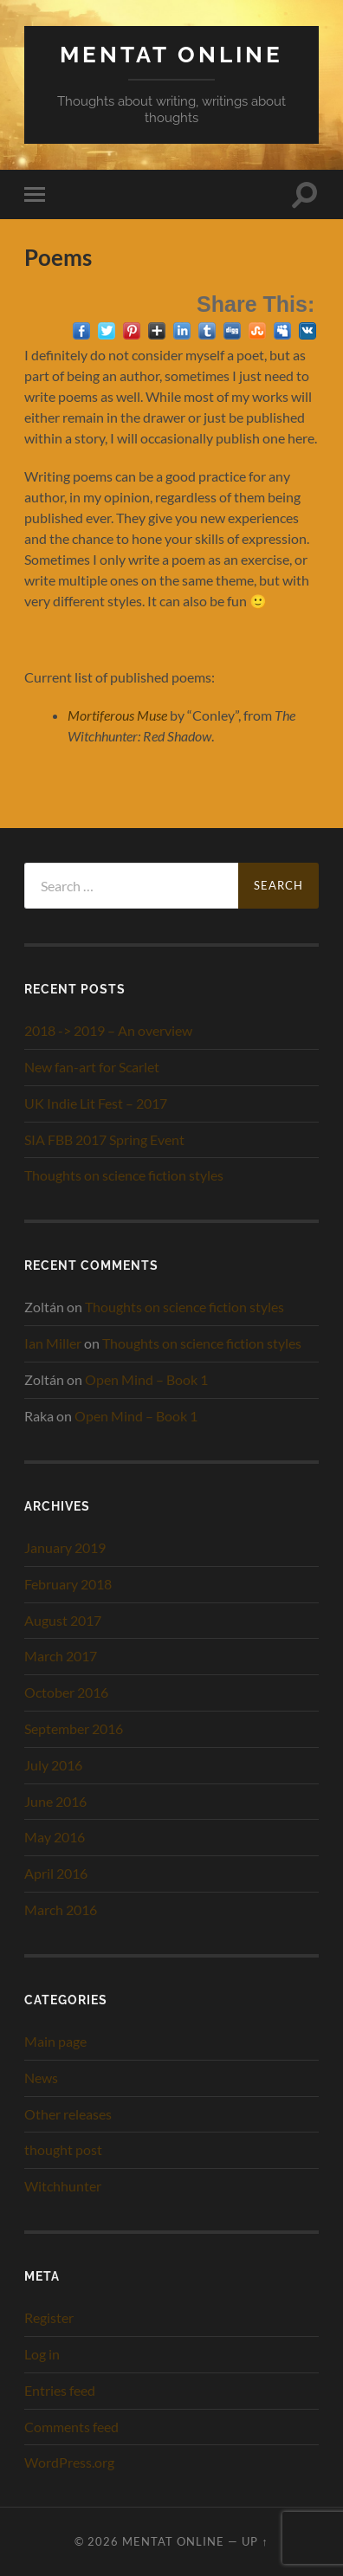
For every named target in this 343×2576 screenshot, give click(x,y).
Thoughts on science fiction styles (123, 1175)
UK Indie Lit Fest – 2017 (95, 1103)
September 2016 (73, 1728)
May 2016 (54, 1836)
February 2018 (68, 1584)
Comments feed (71, 2426)
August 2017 (62, 1620)
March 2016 (60, 1909)
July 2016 (53, 1765)
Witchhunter (62, 2186)
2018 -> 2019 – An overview (108, 1030)
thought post (63, 2149)
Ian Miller (52, 1343)
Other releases (68, 2114)
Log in (42, 2354)
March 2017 (60, 1655)
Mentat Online (171, 54)
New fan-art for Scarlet (91, 1066)
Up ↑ (255, 2541)
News (41, 2077)
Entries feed (59, 2390)
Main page (55, 2041)
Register (49, 2317)
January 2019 (65, 1547)
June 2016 (55, 1801)
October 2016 (66, 1692)
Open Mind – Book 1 (146, 1379)
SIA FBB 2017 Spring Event (104, 1139)
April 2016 (55, 1873)
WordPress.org (69, 2462)
